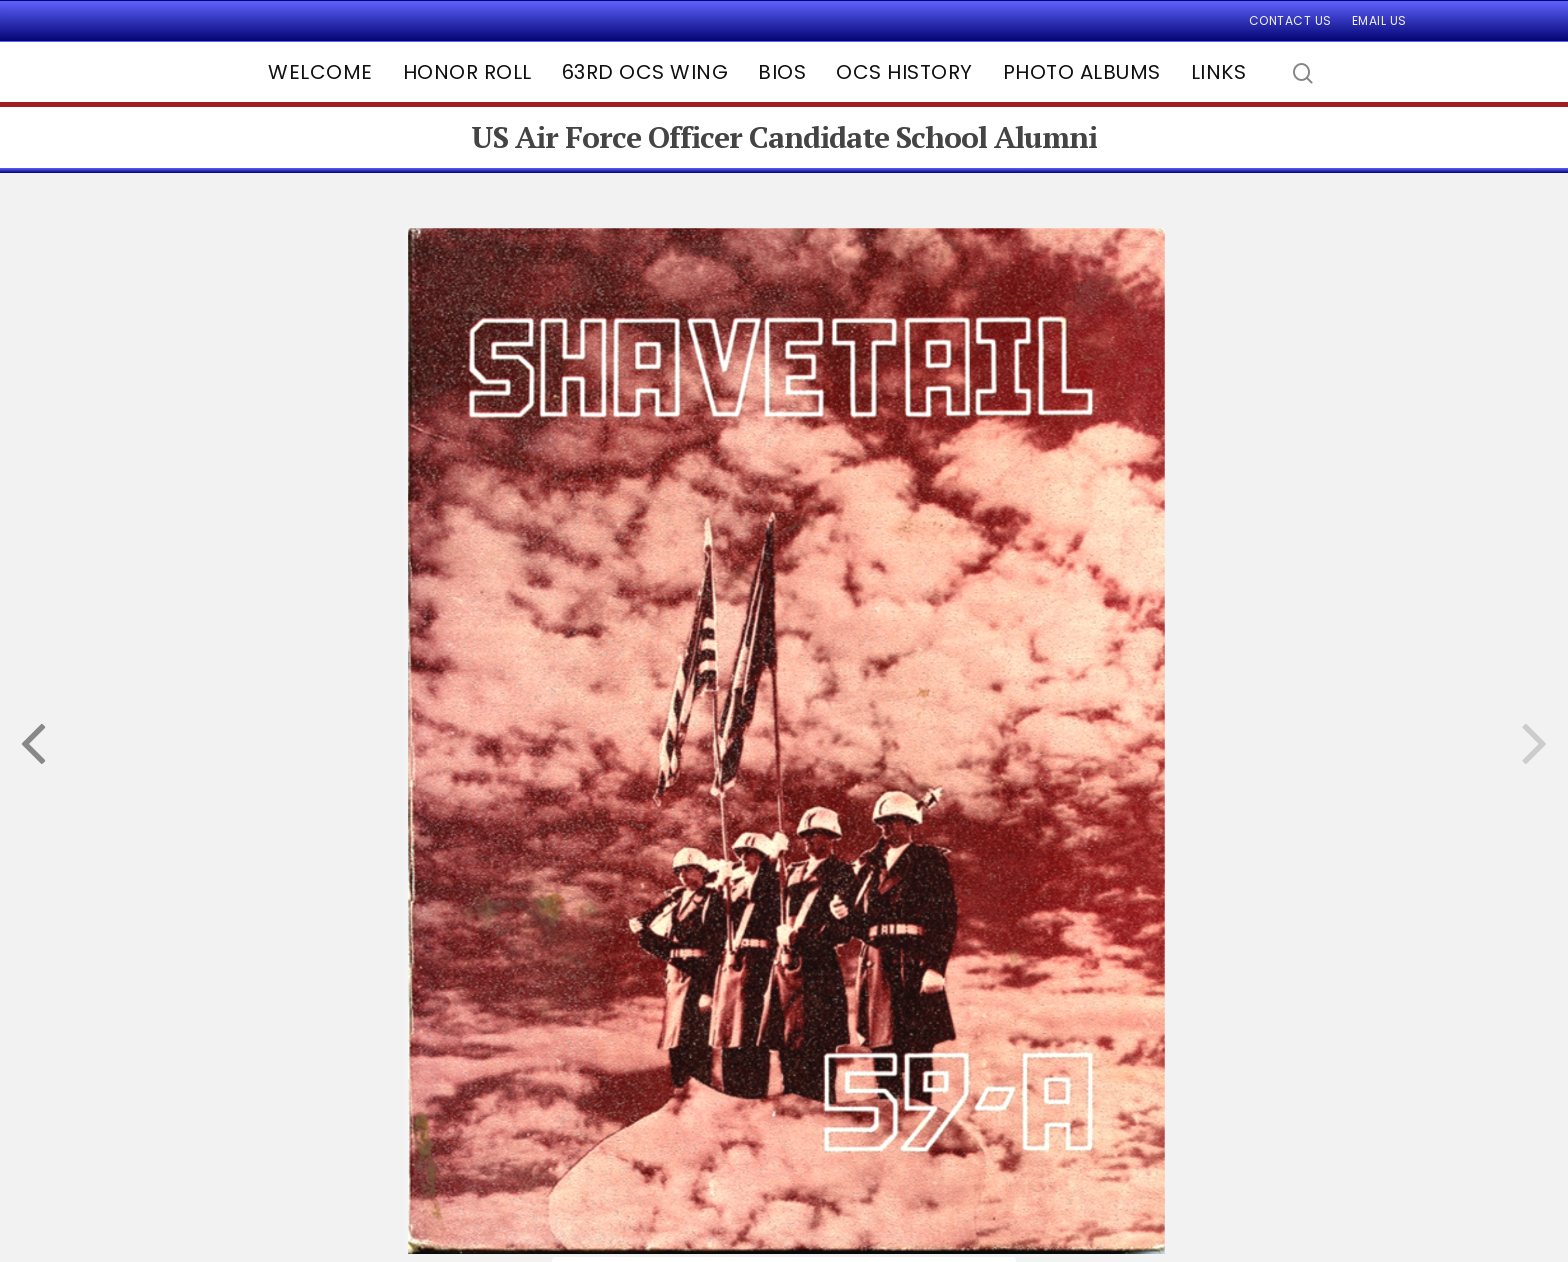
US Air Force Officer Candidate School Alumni (784, 137)
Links (1219, 72)
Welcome (320, 72)
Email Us (1379, 20)
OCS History (904, 72)
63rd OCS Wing (645, 72)
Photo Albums (1082, 72)
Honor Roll (467, 72)
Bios (782, 72)
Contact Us (1290, 20)
